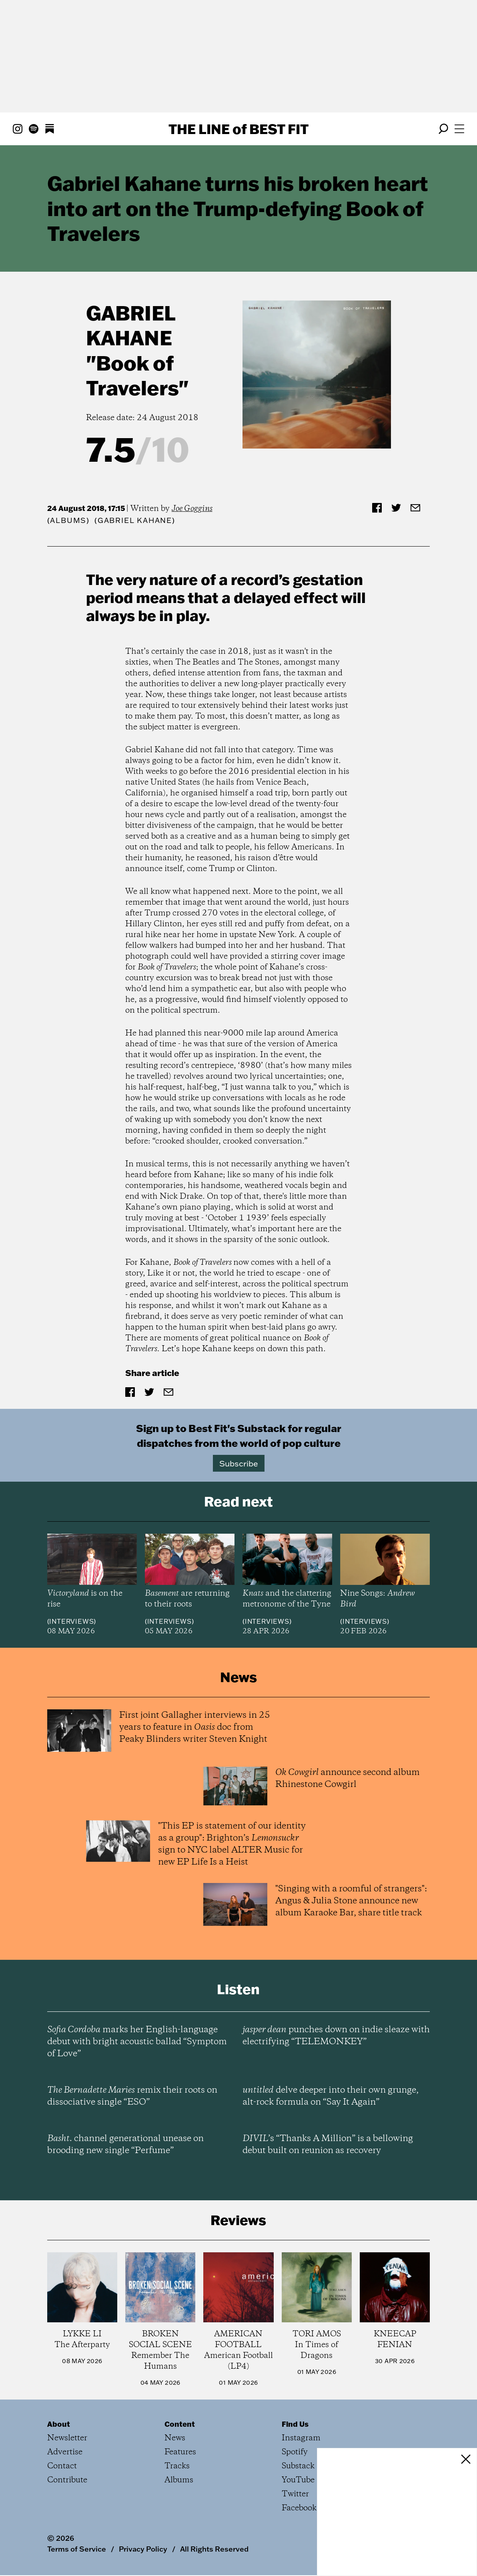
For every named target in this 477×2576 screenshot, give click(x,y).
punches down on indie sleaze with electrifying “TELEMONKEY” (336, 2036)
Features (180, 2452)
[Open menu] (459, 128)
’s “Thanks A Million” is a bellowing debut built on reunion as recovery (328, 2145)
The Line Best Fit (238, 129)
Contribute (67, 2480)
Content (179, 2424)
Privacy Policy (143, 2549)
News (174, 2438)
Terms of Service (76, 2549)
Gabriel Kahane (130, 325)
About (58, 2424)
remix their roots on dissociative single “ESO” (132, 2096)
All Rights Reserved (214, 2549)
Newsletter (67, 2438)
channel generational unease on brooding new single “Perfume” (125, 2145)
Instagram (301, 2438)
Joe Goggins (192, 508)
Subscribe (238, 1463)
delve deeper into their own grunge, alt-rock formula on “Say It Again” (331, 2096)
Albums (68, 520)
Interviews (71, 1621)
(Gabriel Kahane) (134, 520)
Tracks (177, 2466)
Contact (62, 2466)
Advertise (64, 2452)
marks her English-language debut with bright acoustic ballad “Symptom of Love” (137, 2042)
